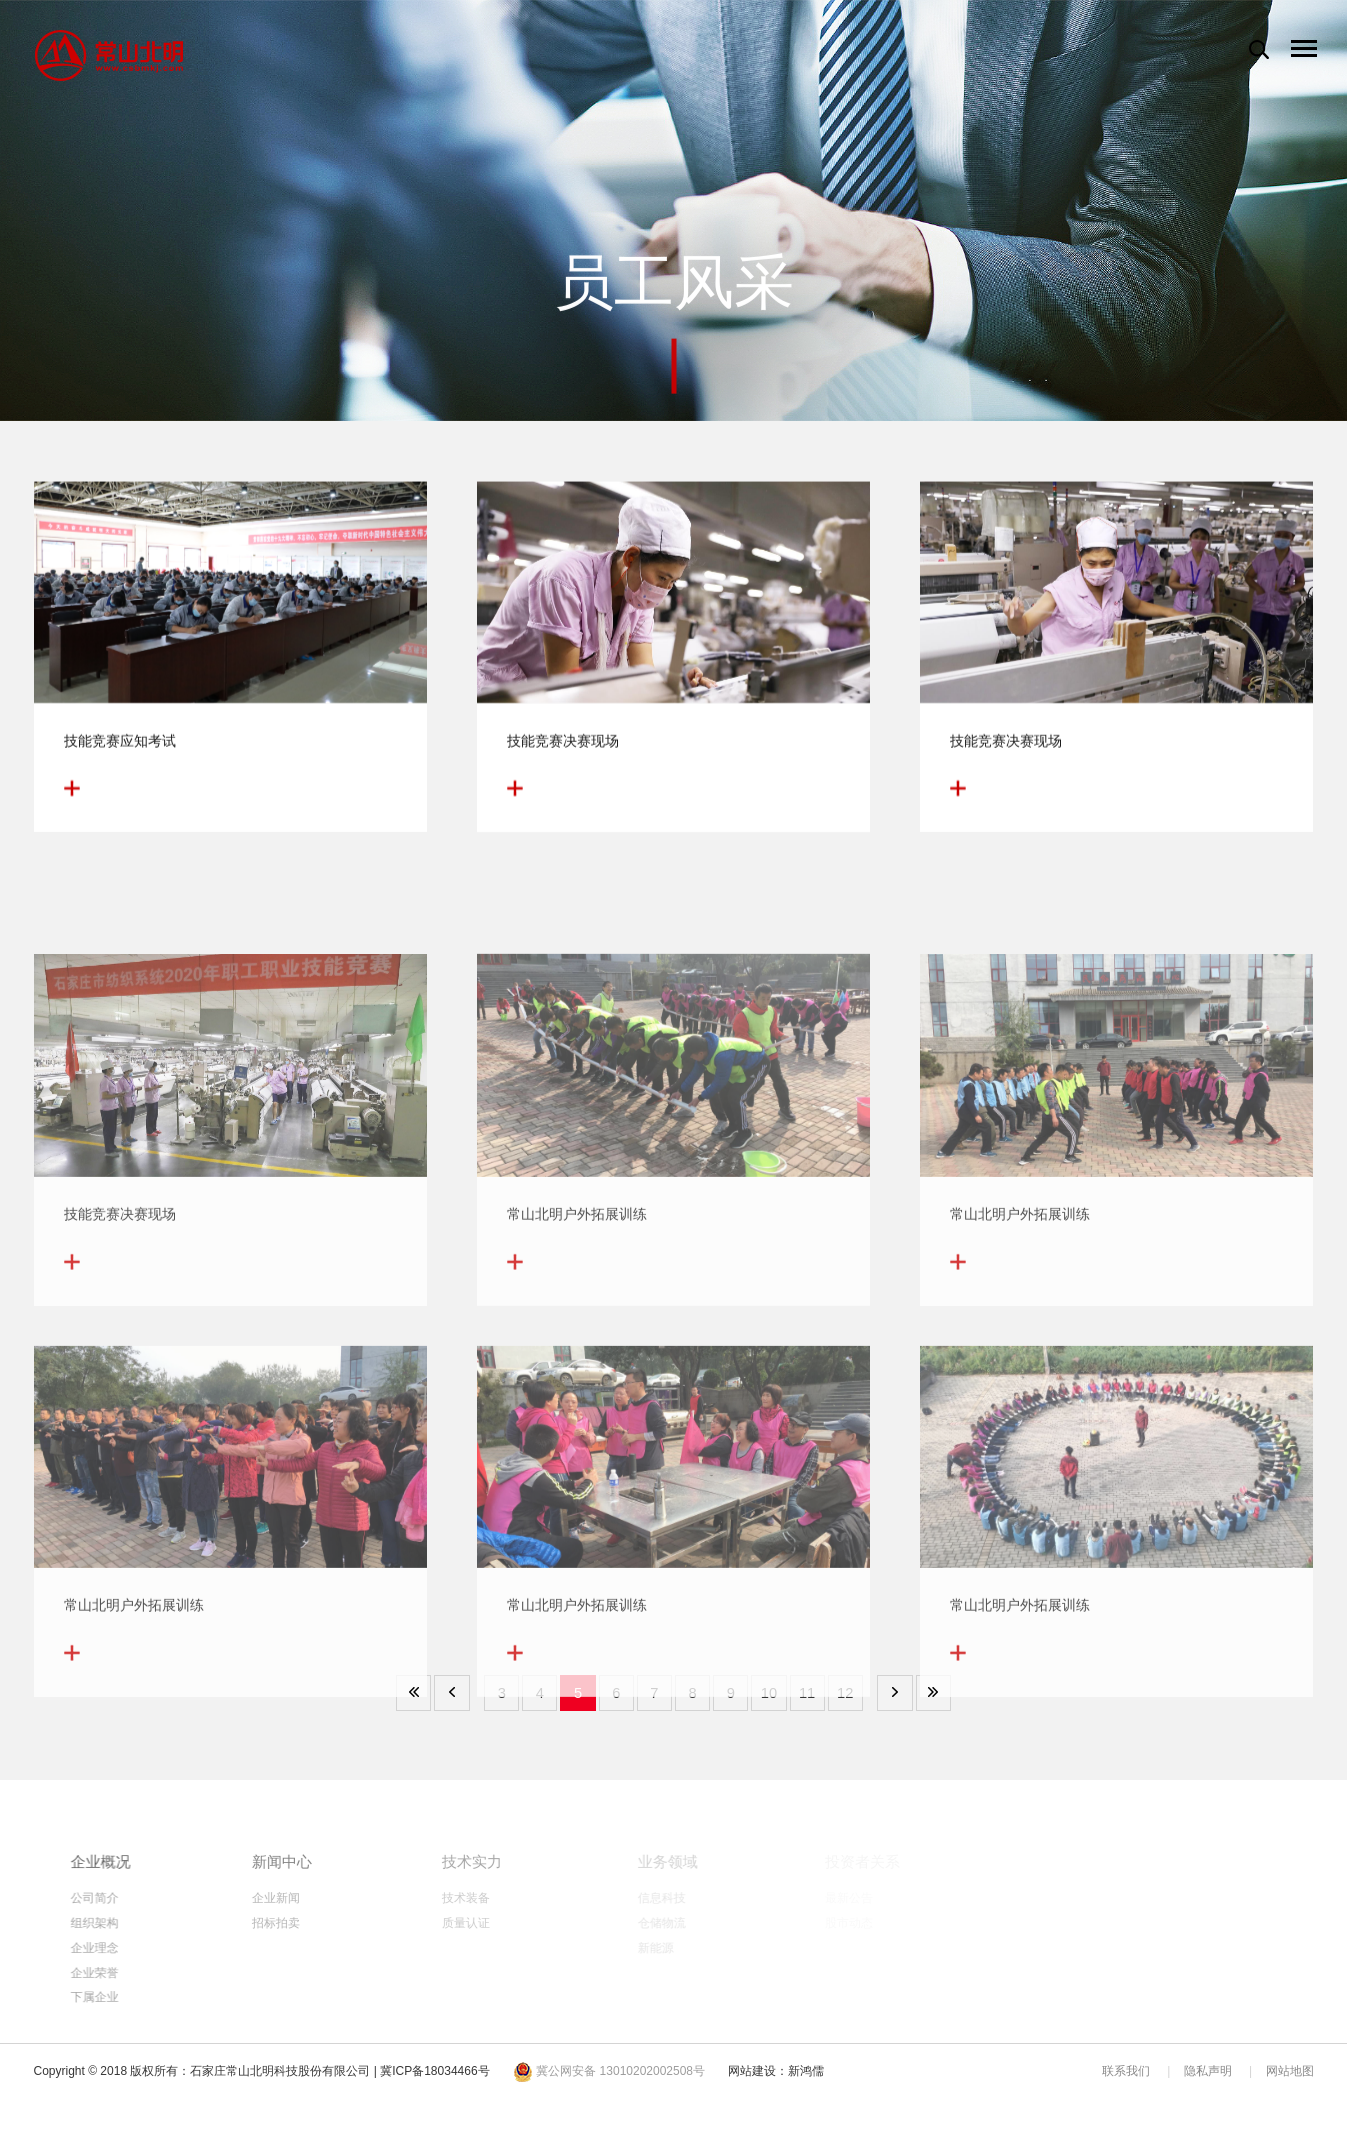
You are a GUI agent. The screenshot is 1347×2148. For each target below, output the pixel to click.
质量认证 (529, 1926)
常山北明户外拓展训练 (577, 1327)
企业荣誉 (146, 1982)
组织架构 (146, 1926)
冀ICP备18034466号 (434, 2087)
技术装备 (529, 1898)
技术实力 (537, 1861)
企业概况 (154, 1861)
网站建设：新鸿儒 (776, 2087)
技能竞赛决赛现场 (563, 752)
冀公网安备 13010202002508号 (609, 2087)
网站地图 (1290, 2087)
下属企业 (146, 2010)
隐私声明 (1208, 2087)
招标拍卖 (342, 1926)
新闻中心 (350, 1861)
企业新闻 (342, 1898)
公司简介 (146, 1898)
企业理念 (146, 1954)
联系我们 (1126, 2087)
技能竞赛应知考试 (120, 752)
